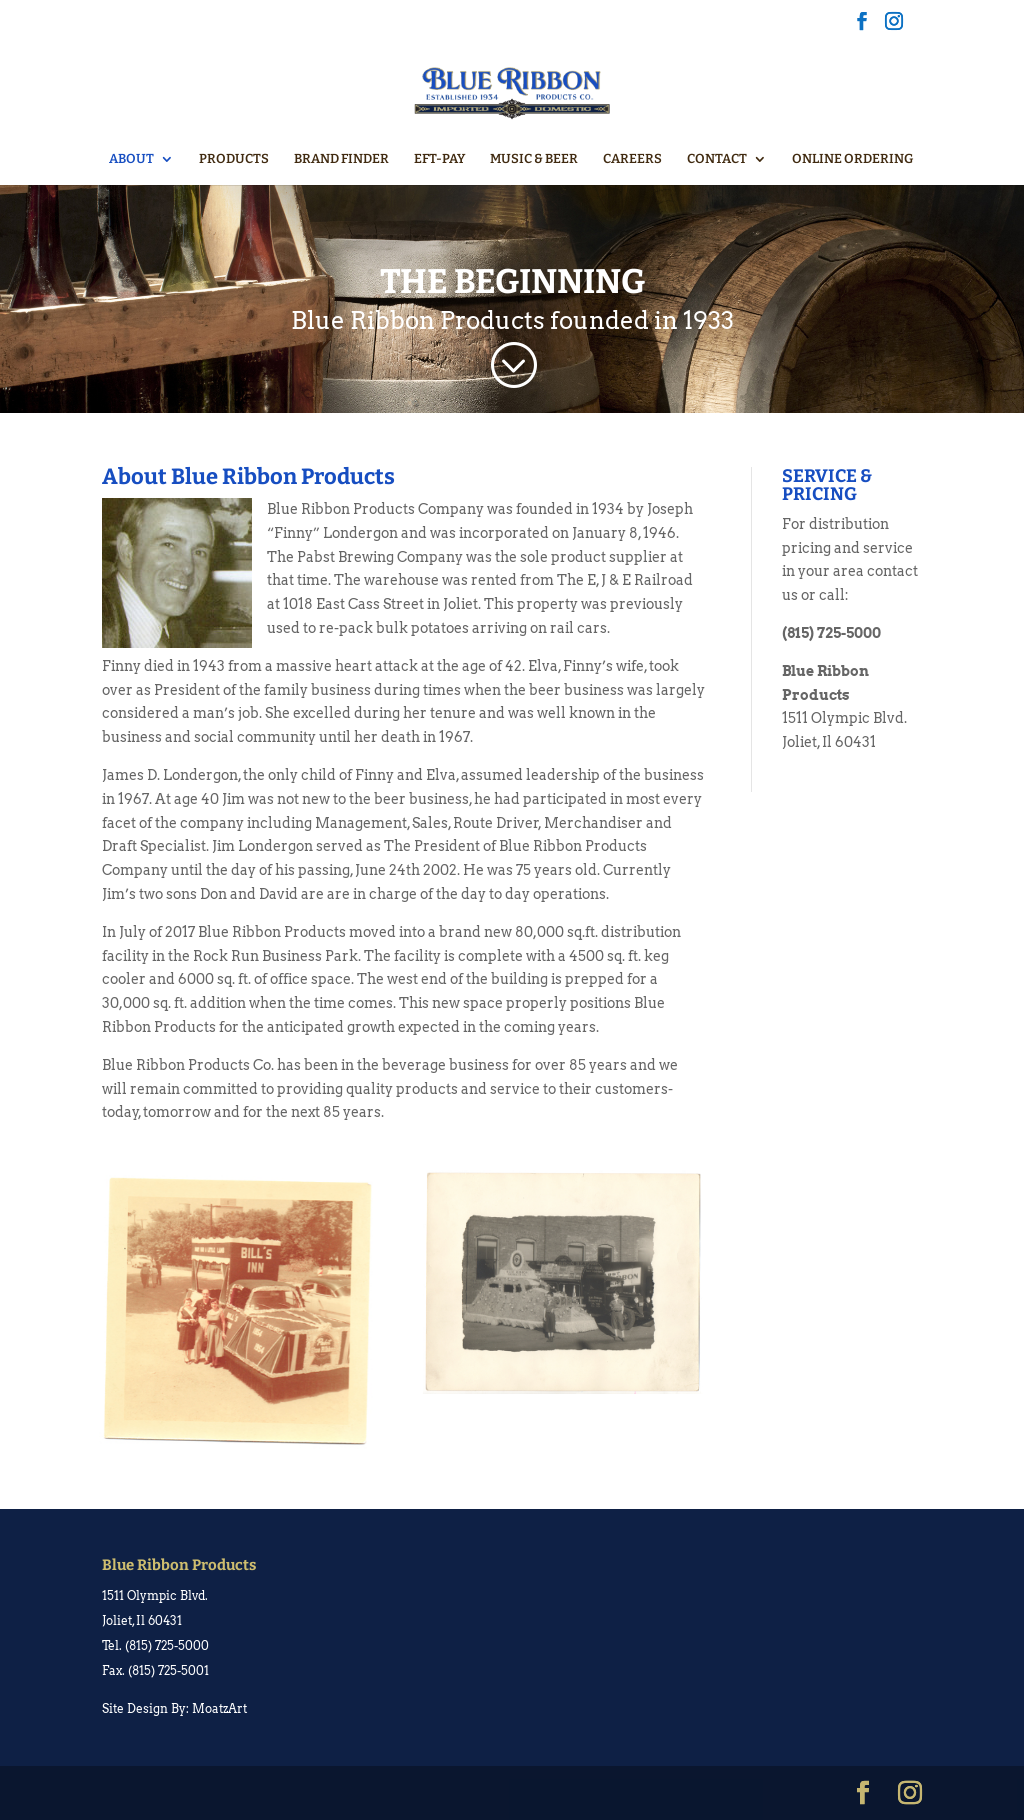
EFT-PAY (439, 159)
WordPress (414, 1792)
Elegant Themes (237, 1792)
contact (892, 571)
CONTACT (717, 159)
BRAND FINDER (341, 159)
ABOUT (131, 159)
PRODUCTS (234, 159)
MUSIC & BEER (534, 159)
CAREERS (632, 159)
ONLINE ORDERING (852, 159)
